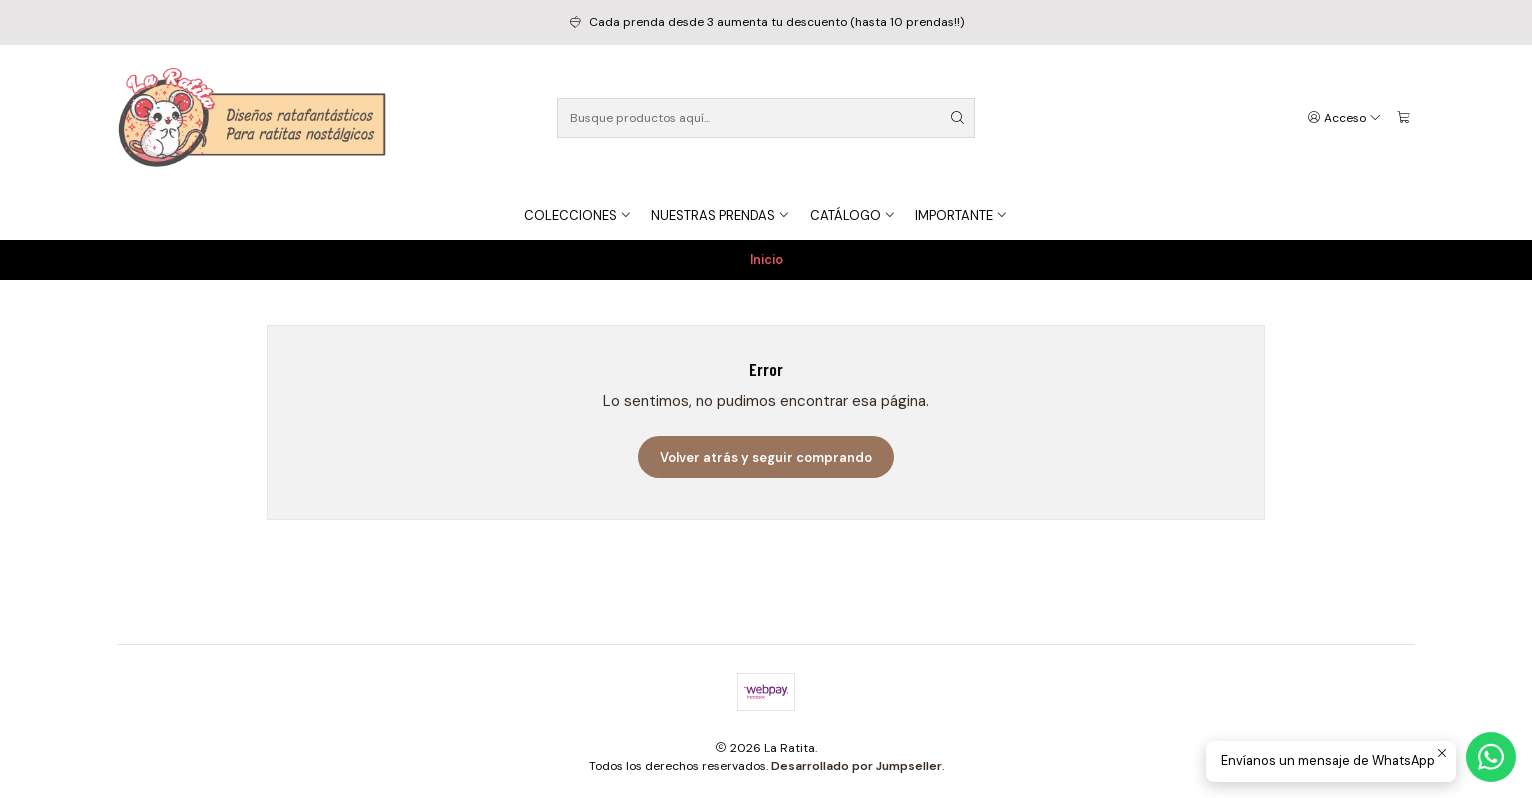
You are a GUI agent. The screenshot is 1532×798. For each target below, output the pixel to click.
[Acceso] (1345, 118)
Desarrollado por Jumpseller (856, 766)
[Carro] (1403, 118)
